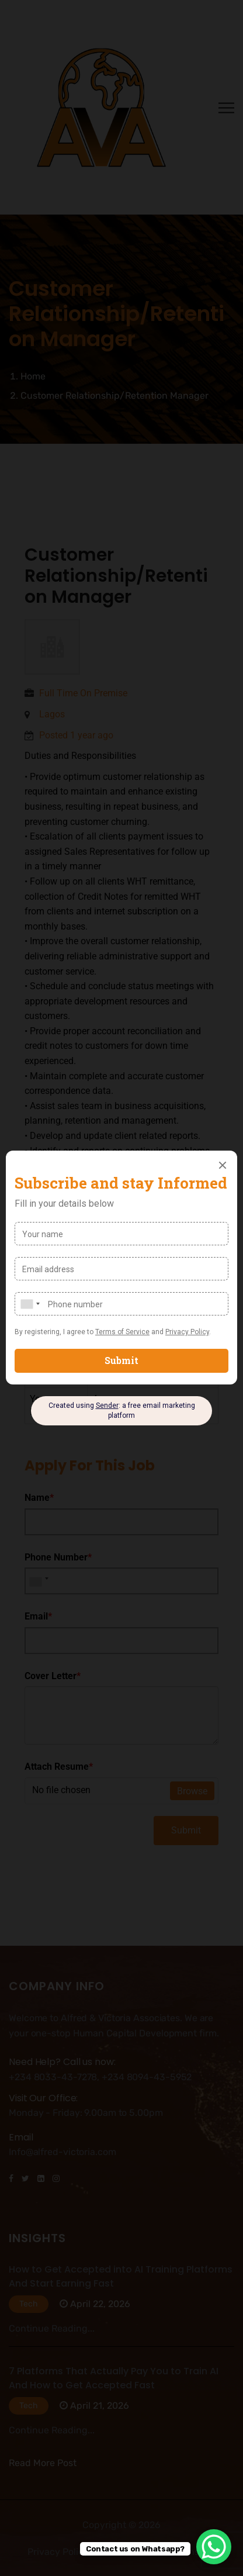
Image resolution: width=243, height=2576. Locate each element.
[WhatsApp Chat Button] (213, 2546)
